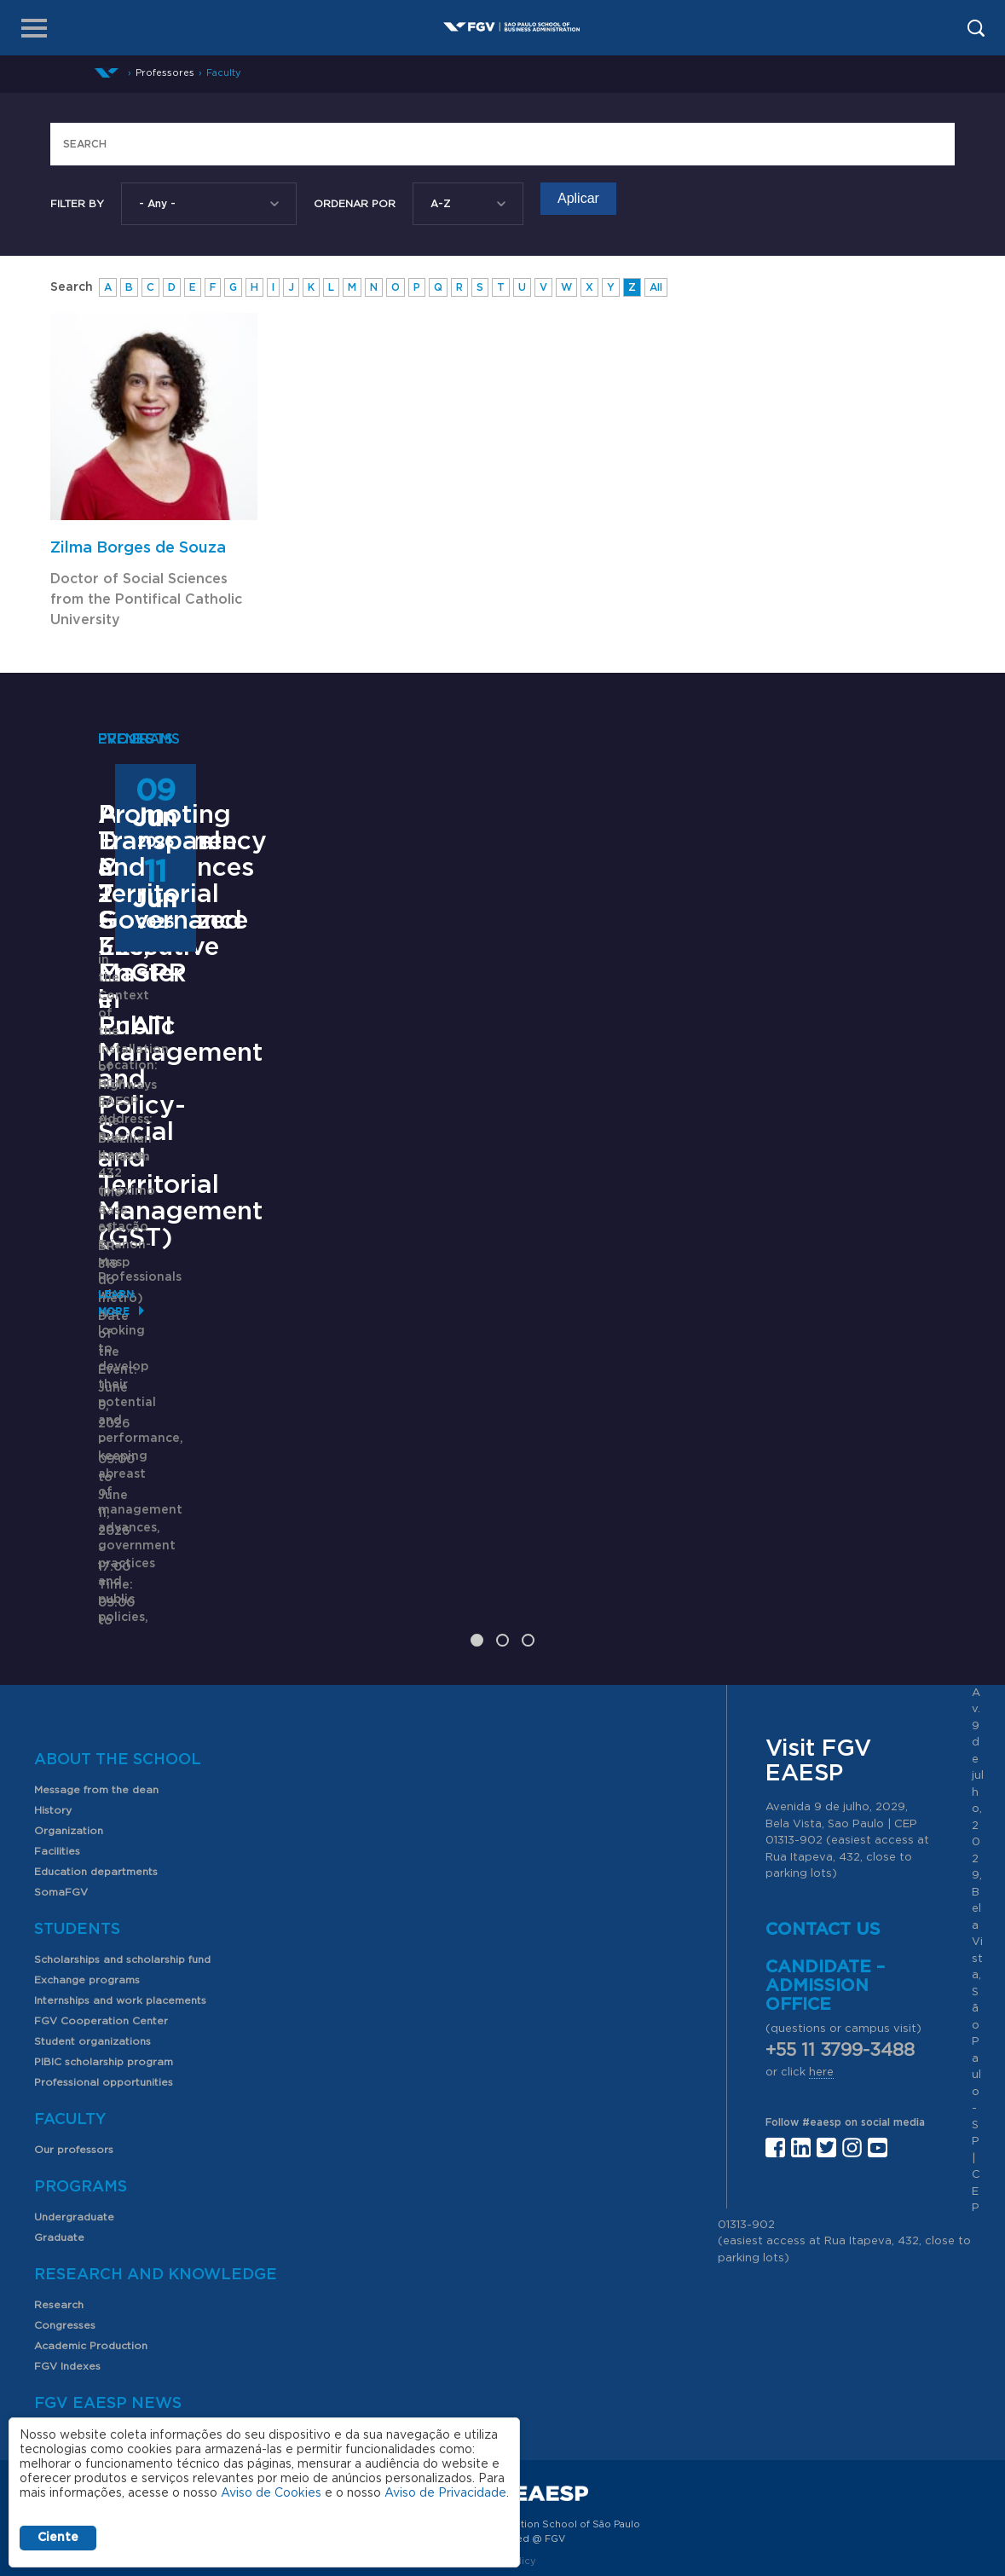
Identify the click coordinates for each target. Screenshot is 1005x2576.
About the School (117, 1630)
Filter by (77, 204)
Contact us (823, 1800)
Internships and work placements (120, 1871)
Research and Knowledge (155, 2145)
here (821, 1942)
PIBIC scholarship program (103, 1932)
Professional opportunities (103, 1953)
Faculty (223, 73)
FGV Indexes (67, 2237)
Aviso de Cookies (271, 2493)
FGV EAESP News (108, 2274)
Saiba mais (418, 1298)
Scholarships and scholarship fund (122, 1830)
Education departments (96, 1742)
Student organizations (92, 1912)
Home (107, 73)
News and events (79, 2304)
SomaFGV (61, 1762)
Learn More (133, 1474)
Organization (68, 1701)
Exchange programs (87, 1850)
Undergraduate (74, 2087)
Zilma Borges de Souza (138, 548)
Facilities (57, 1721)
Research (59, 2175)
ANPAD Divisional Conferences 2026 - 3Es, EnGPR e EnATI (502, 1098)
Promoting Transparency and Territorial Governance (789, 1098)
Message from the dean (96, 1660)
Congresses (64, 2196)
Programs (80, 2057)
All (656, 287)
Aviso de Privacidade (445, 2493)
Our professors (73, 2020)
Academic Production (90, 2216)
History (53, 1681)
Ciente (58, 2538)
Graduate (59, 2108)
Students (77, 1800)
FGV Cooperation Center (101, 1891)
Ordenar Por (355, 204)
